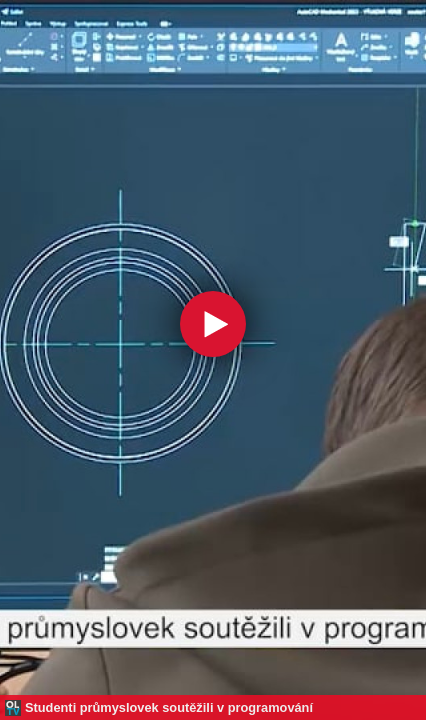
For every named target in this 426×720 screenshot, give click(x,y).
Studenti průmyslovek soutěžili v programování (169, 707)
